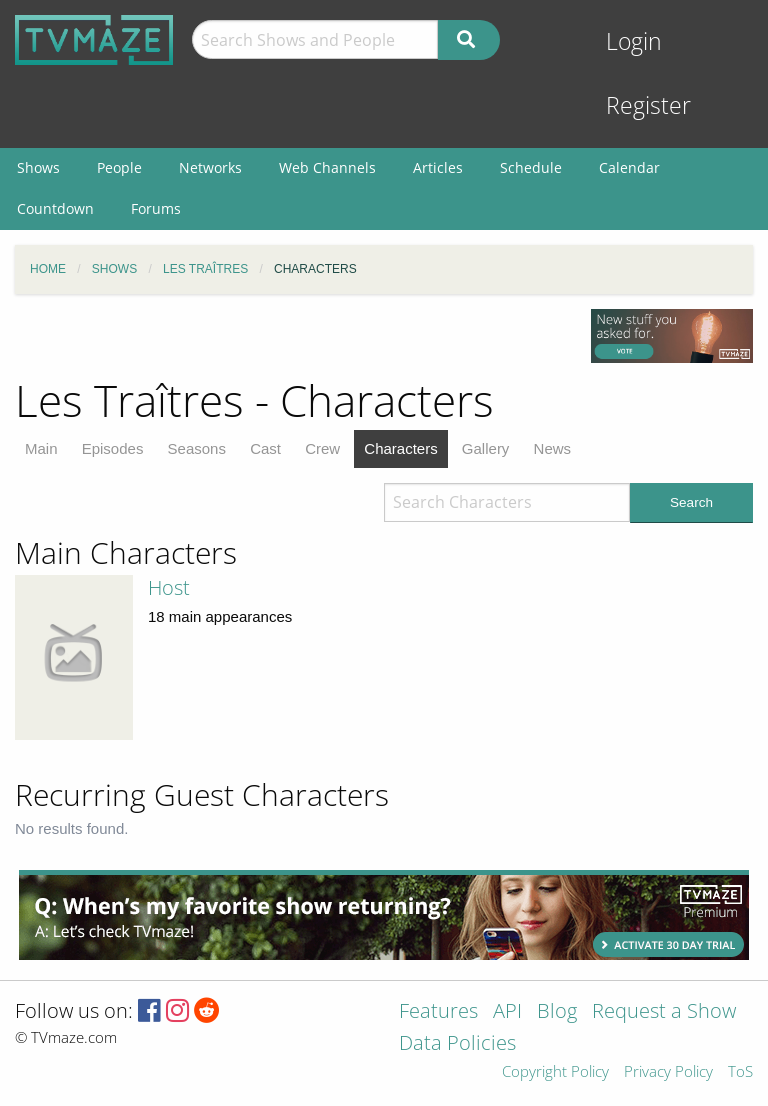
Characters (400, 448)
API (507, 1012)
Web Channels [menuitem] (327, 167)
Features (438, 1012)
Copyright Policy (555, 1072)
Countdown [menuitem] (55, 208)
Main (41, 448)
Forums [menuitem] (156, 208)
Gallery (486, 448)
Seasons (197, 448)
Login (634, 41)
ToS (740, 1072)
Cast (265, 448)
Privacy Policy (668, 1072)
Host (169, 587)
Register (648, 105)
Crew (322, 448)
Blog (557, 1012)
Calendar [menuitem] (629, 167)
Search (691, 502)
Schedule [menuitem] (531, 167)
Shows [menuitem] (38, 167)
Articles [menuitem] (438, 167)
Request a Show (664, 1012)
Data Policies (457, 1044)
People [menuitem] (119, 167)
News (553, 448)
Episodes (113, 448)
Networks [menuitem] (210, 167)
